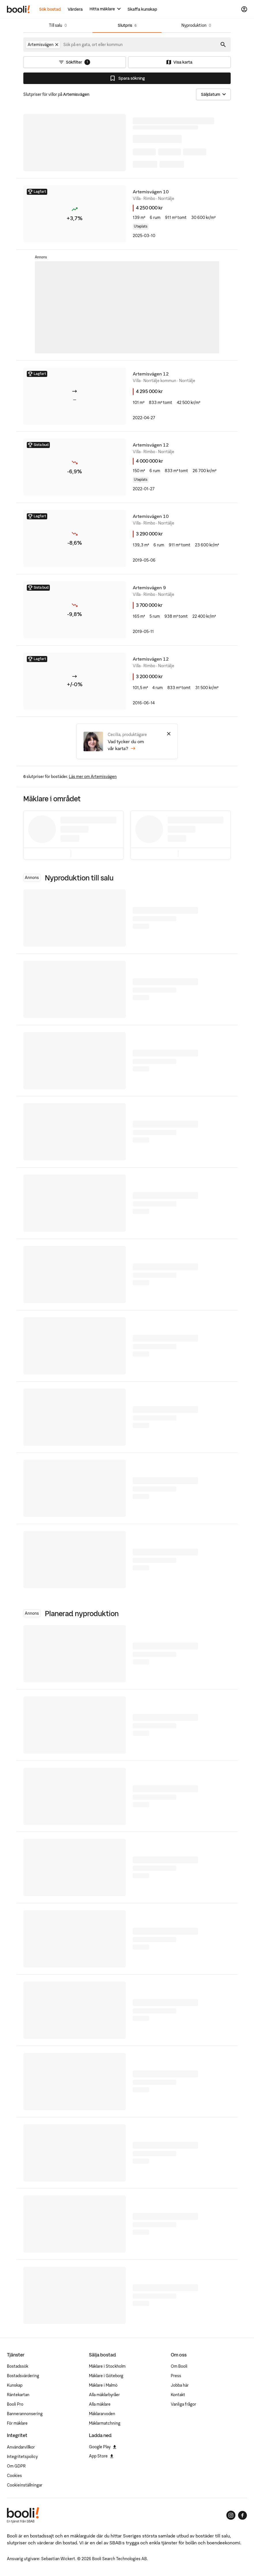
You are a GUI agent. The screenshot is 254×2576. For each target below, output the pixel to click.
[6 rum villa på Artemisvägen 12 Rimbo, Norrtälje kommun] (127, 467)
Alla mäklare (100, 2404)
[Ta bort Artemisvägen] (57, 44)
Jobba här (180, 2385)
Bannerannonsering (25, 2413)
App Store (101, 2456)
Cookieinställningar (24, 2485)
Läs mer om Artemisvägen (93, 776)
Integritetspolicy (22, 2456)
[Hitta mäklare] (105, 9)
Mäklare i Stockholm (107, 2366)
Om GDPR (16, 2466)
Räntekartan (18, 2394)
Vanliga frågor (183, 2404)
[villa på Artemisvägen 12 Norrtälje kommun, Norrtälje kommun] (127, 396)
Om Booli (179, 2366)
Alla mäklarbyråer (104, 2394)
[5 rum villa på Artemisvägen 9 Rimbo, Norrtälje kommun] (127, 609)
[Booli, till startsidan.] (18, 9)
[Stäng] (169, 734)
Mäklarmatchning (104, 2423)
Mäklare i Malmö (103, 2385)
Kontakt (178, 2394)
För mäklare (17, 2423)
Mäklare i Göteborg (106, 2375)
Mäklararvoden (102, 2413)
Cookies (14, 2475)
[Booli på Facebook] (242, 2515)
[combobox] (93, 44)
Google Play (102, 2446)
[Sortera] (213, 94)
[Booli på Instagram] (231, 2515)
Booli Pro (15, 2404)
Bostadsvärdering (23, 2375)
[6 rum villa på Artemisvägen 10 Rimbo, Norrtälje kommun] (127, 214)
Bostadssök (17, 2366)
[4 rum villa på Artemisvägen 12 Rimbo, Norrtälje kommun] (127, 681)
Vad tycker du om (126, 745)
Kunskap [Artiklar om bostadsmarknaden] (14, 2385)
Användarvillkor (21, 2447)
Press (176, 2375)
